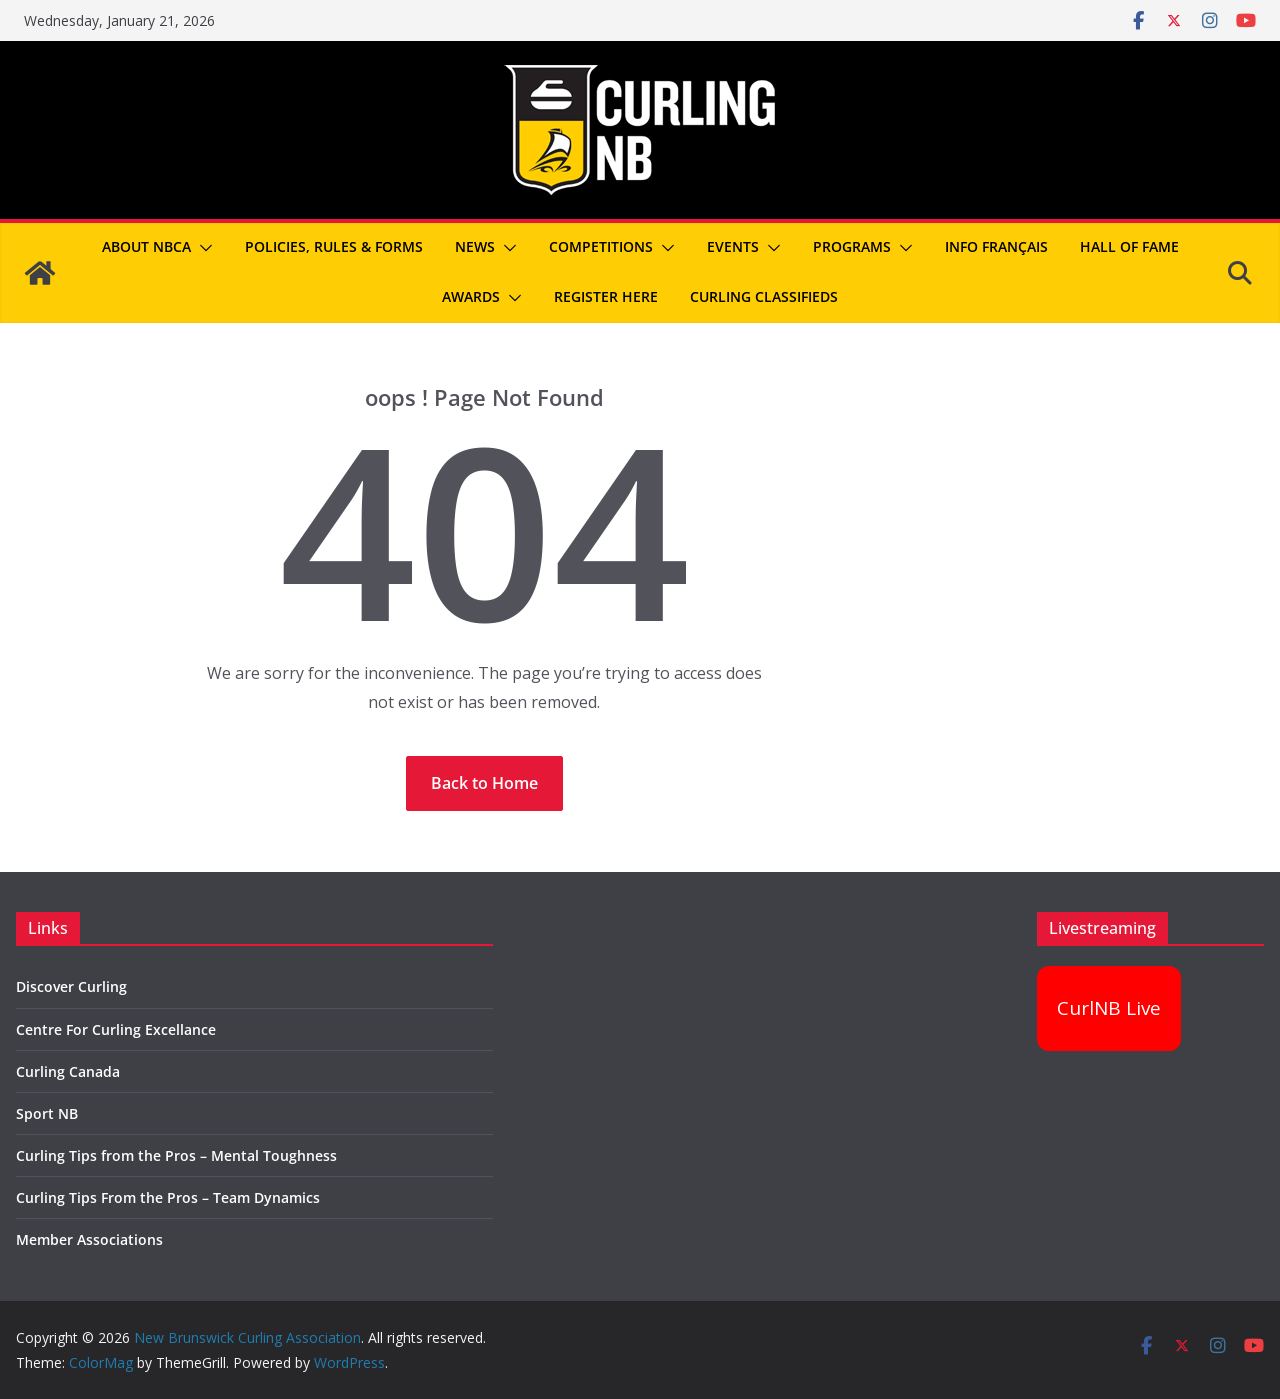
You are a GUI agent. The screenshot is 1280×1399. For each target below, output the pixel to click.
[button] (202, 248)
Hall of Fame (1129, 246)
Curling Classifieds (764, 296)
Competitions (601, 246)
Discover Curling (71, 986)
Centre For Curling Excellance (116, 1029)
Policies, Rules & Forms (334, 246)
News (475, 246)
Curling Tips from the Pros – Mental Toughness (176, 1155)
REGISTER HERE (606, 296)
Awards (471, 296)
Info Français (996, 246)
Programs (852, 246)
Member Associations (89, 1239)
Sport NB (47, 1113)
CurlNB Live (1109, 1008)
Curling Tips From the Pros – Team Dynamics (168, 1197)
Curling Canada (68, 1071)
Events (733, 246)
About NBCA (146, 246)
